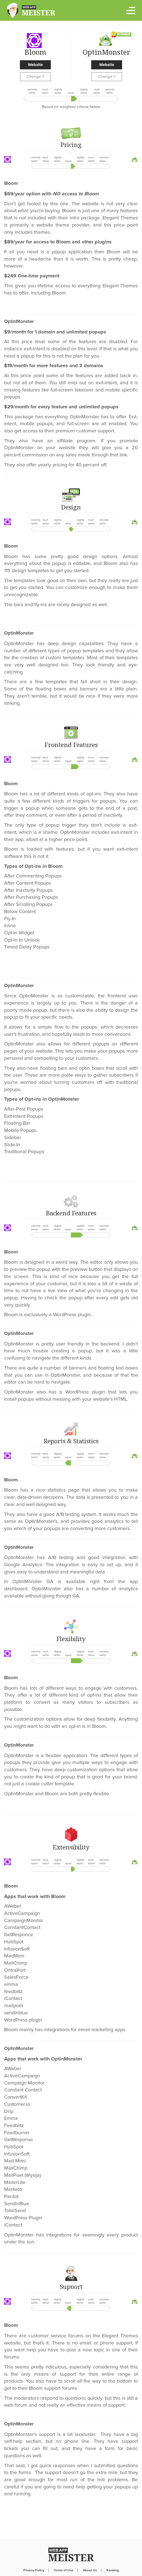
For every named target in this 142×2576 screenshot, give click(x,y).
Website (35, 65)
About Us (90, 2570)
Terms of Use (63, 2570)
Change (35, 76)
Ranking (112, 2570)
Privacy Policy (33, 2570)
